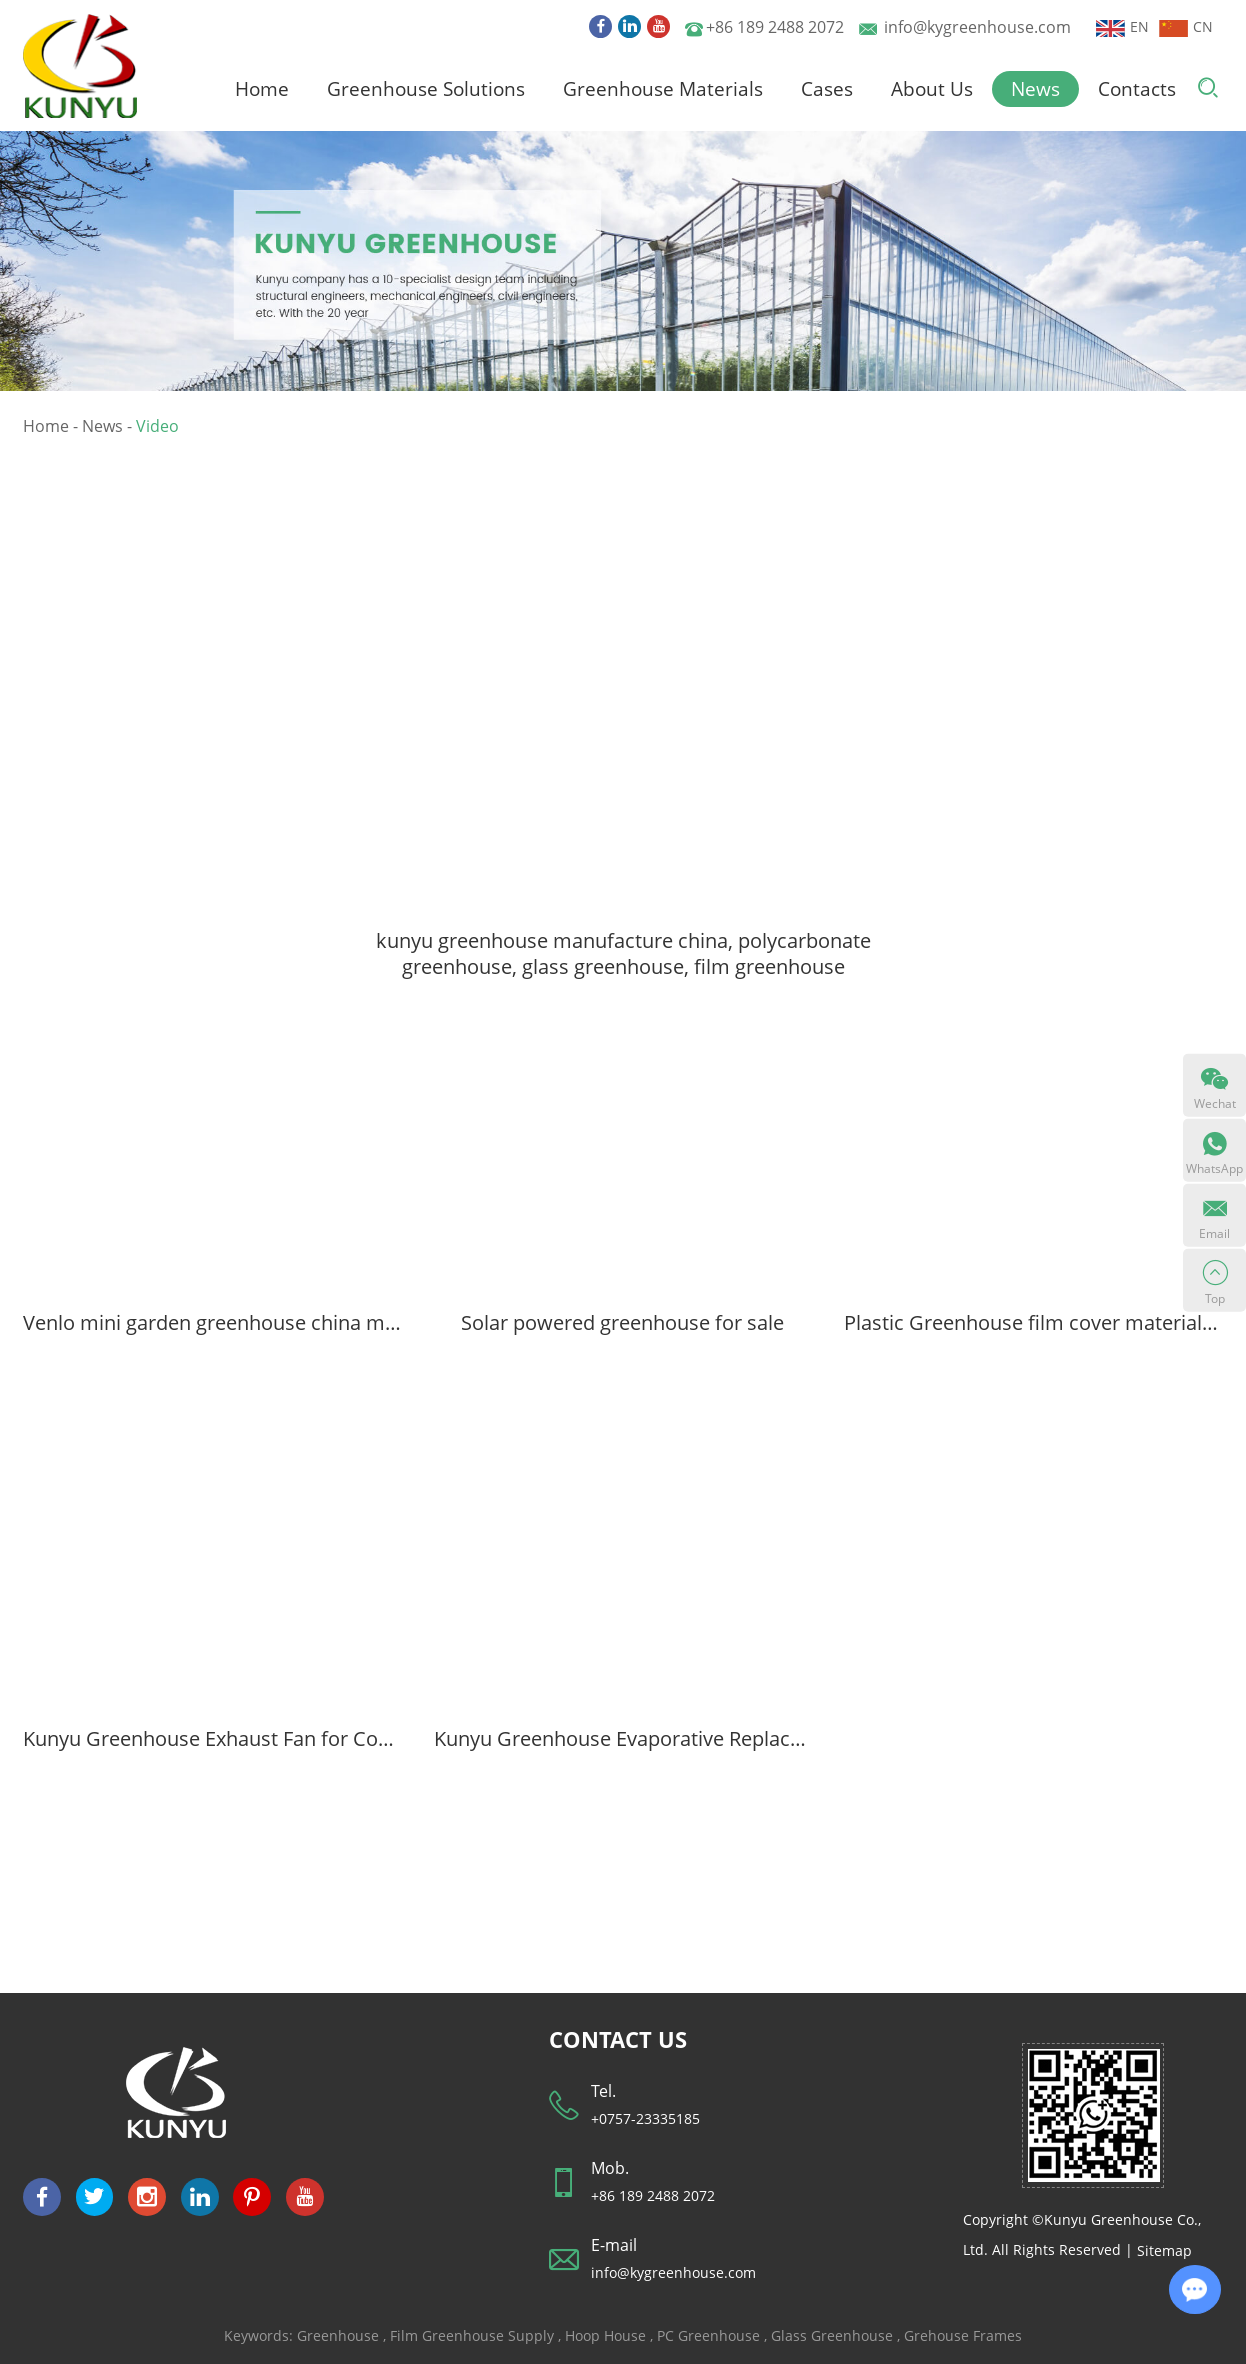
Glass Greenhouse (832, 2335)
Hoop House (605, 2335)
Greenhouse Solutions (426, 89)
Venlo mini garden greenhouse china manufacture (212, 1322)
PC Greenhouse (708, 2335)
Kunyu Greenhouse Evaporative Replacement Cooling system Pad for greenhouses (623, 1739)
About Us (932, 89)
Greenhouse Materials (663, 89)
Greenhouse (338, 2335)
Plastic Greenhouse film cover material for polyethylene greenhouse (1033, 1322)
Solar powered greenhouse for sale (622, 1322)
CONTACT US (618, 2039)
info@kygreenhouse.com (977, 27)
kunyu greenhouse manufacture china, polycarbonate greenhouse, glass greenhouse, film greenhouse (623, 953)
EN (1122, 27)
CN (1186, 27)
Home (262, 89)
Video (157, 426)
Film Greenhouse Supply (472, 2335)
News (1035, 89)
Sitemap (1164, 2250)
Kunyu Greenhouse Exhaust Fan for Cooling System (212, 1739)
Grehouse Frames (963, 2335)
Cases (827, 89)
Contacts (1137, 89)
